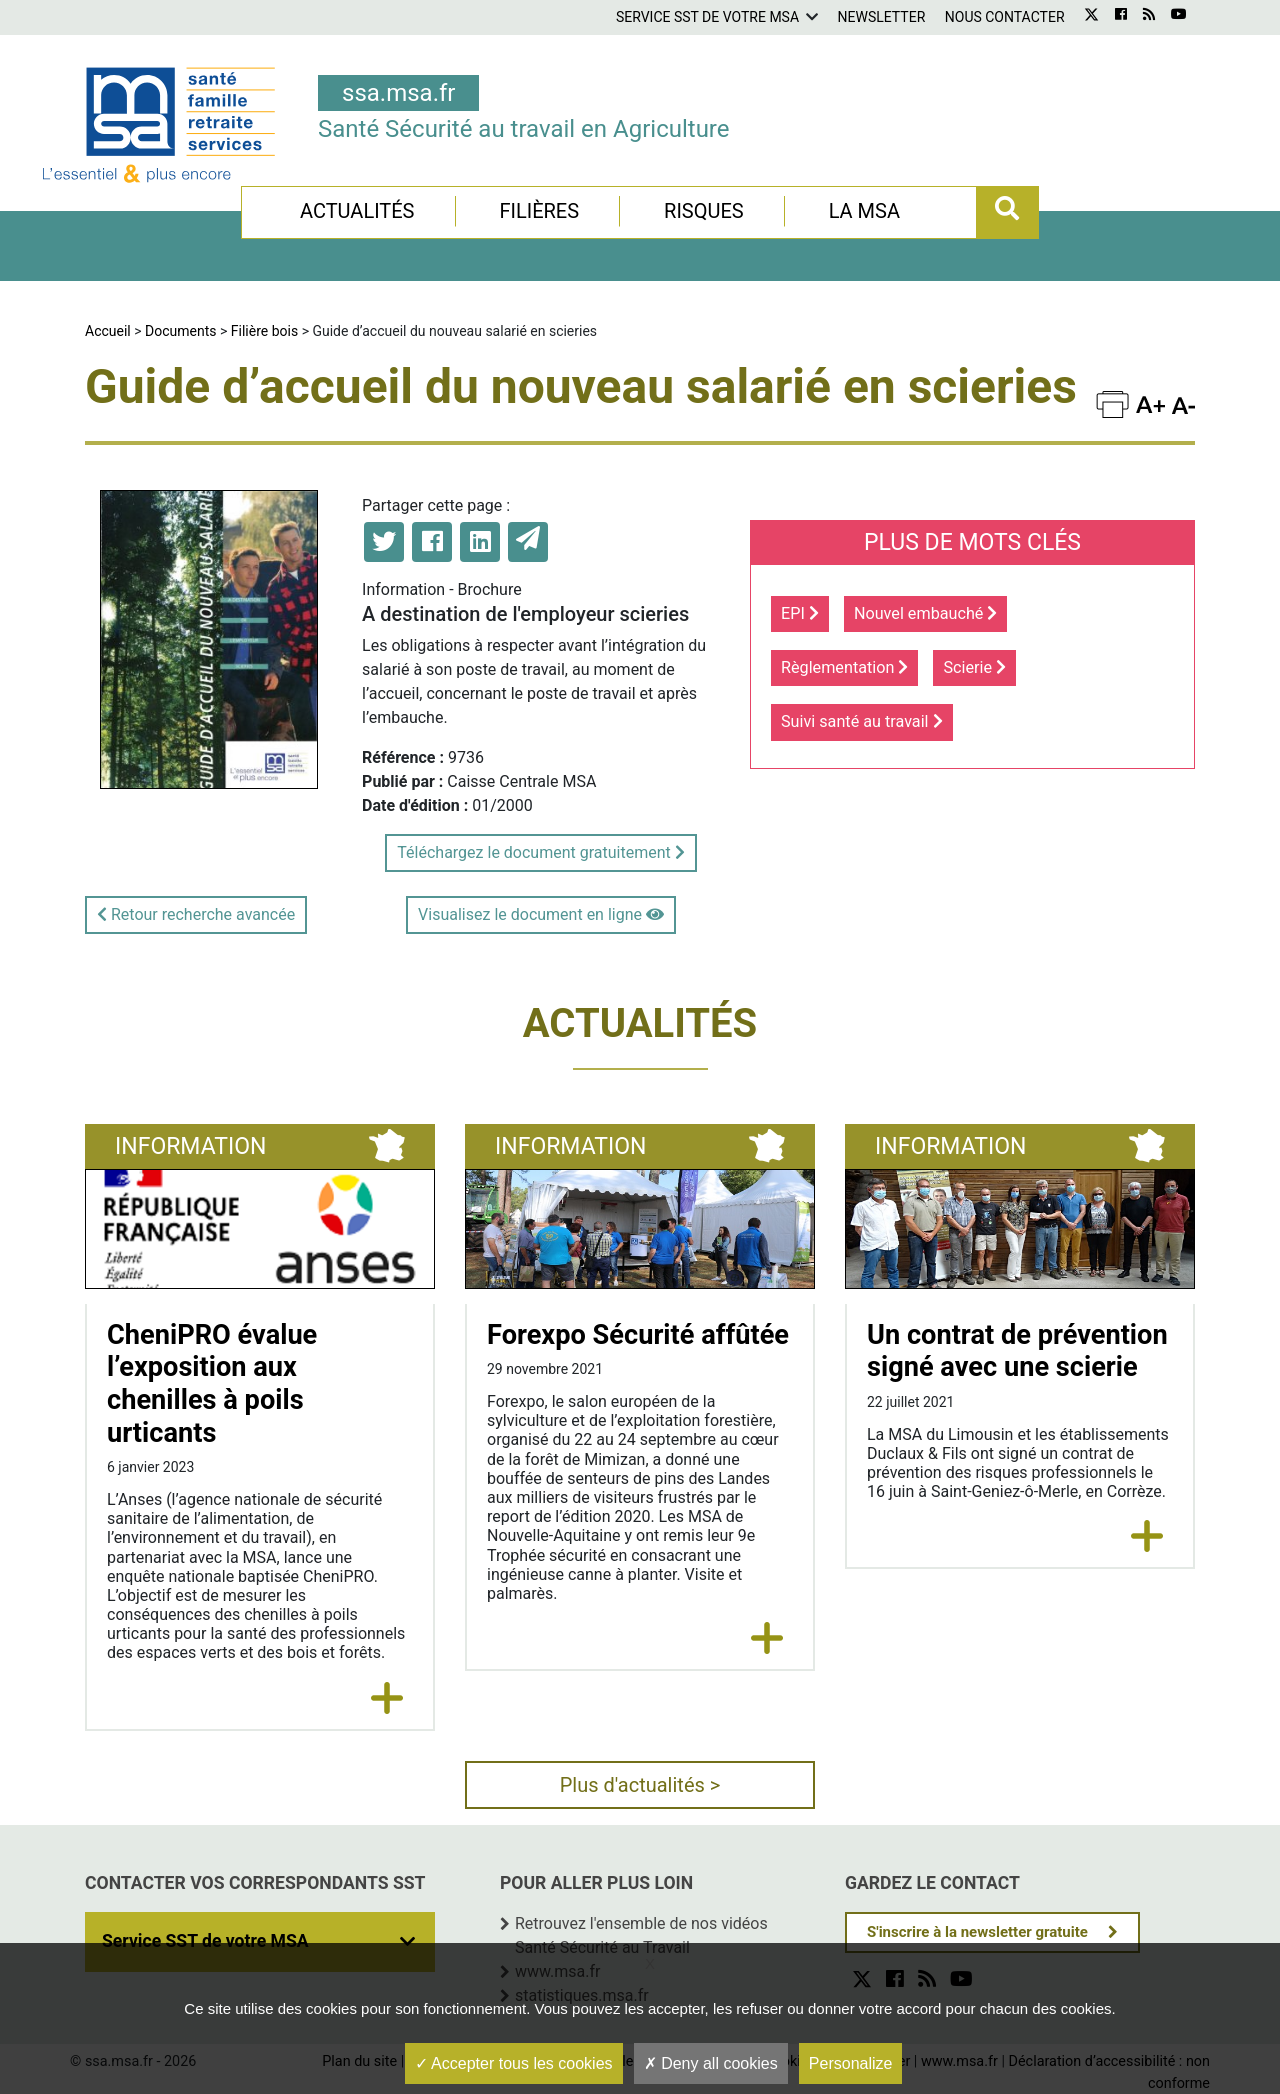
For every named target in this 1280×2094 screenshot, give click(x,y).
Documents (180, 331)
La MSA (864, 211)
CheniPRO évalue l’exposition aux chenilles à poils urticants (212, 1384)
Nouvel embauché (926, 613)
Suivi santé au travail (862, 721)
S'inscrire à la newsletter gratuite (977, 1932)
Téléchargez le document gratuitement (540, 852)
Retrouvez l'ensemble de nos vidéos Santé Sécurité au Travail (641, 1935)
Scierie (974, 667)
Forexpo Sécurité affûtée (638, 1335)
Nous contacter (1005, 17)
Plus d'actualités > (640, 1785)
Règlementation (844, 667)
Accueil (108, 331)
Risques (704, 211)
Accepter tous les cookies (514, 2063)
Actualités (357, 211)
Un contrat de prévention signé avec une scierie (1017, 1351)
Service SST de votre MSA (707, 17)
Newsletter (882, 17)
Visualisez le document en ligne (541, 914)
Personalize (851, 2063)
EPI (800, 613)
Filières (539, 211)
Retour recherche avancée (196, 914)
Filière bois (264, 331)
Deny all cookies (711, 2063)
